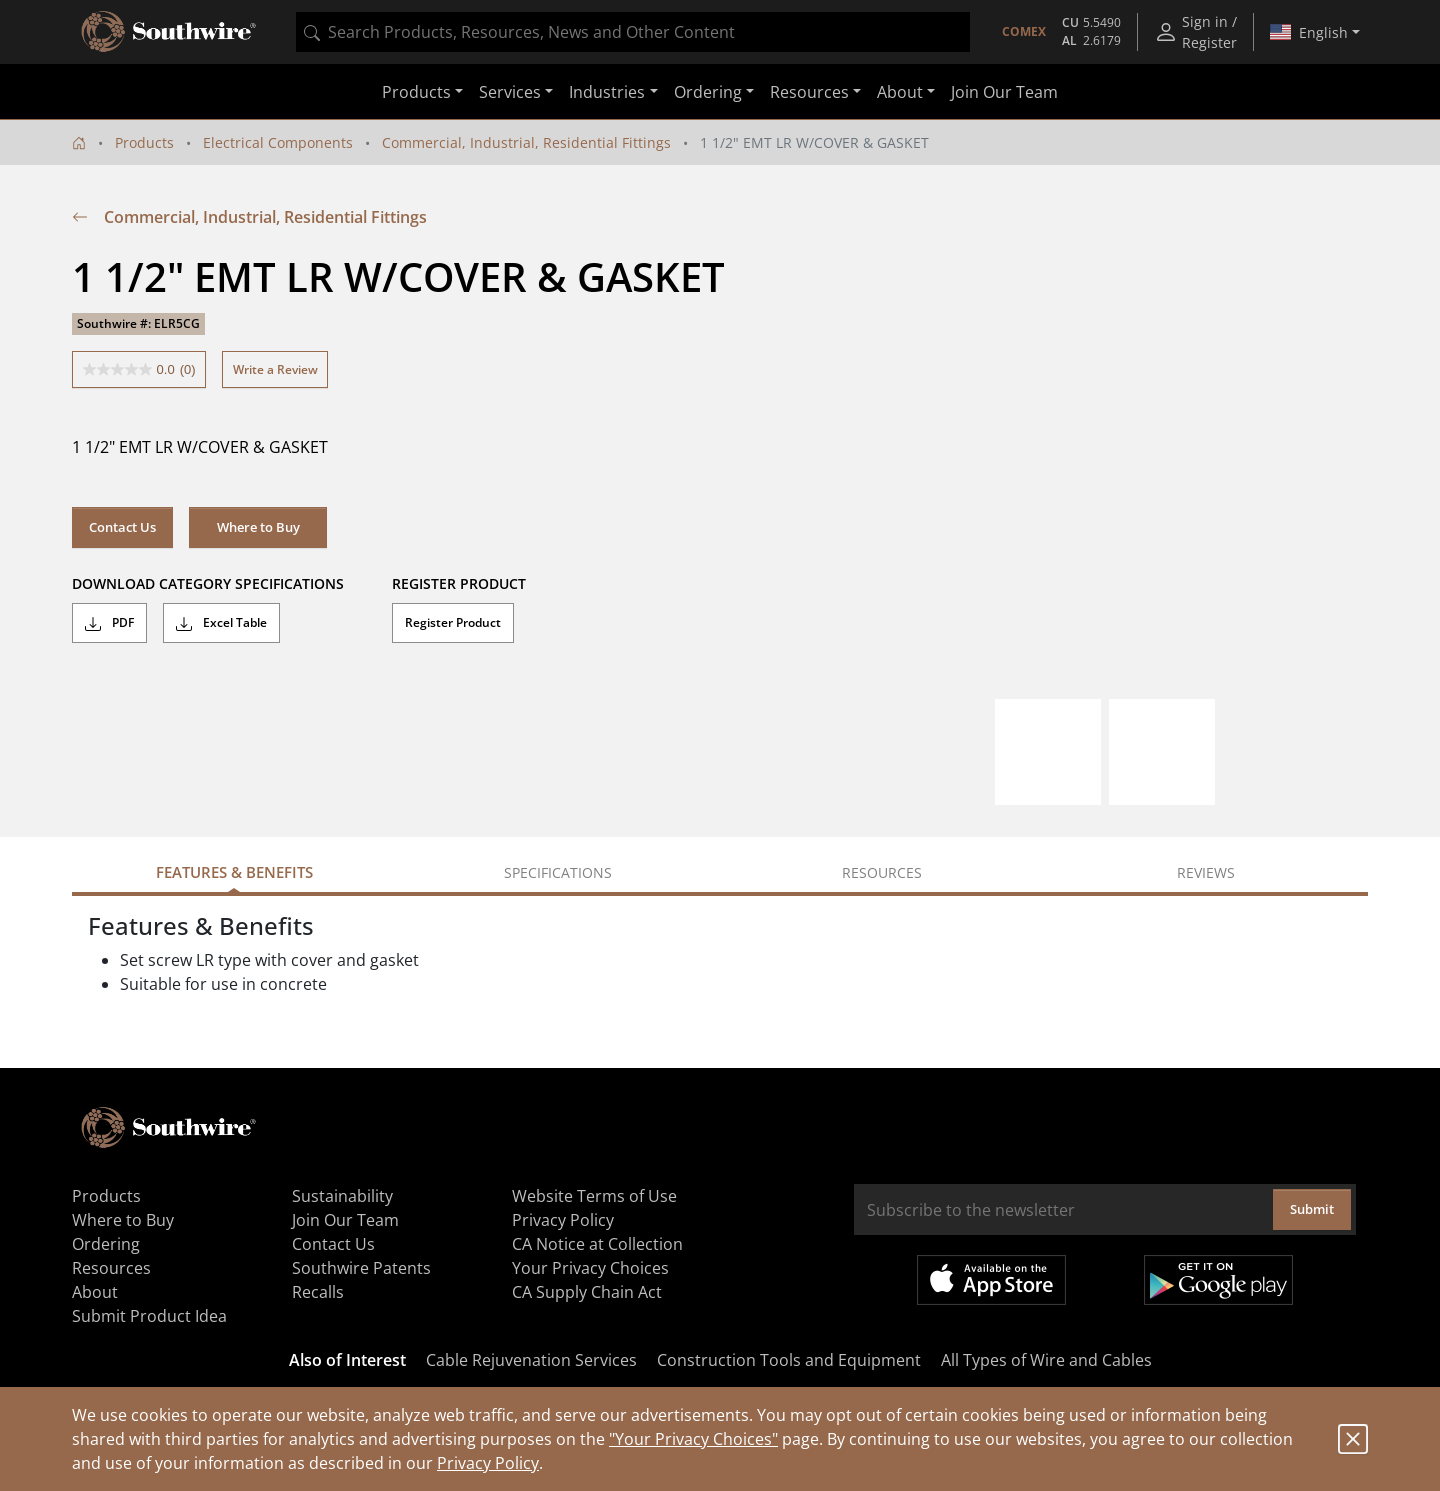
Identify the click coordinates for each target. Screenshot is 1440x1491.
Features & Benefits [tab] (234, 872)
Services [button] (510, 92)
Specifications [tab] (558, 872)
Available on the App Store (991, 1280)
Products (144, 142)
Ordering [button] (708, 92)
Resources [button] (809, 92)
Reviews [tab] (1206, 872)
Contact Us (122, 527)
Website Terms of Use (594, 1196)
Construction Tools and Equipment (789, 1360)
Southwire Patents (361, 1268)
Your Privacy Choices (590, 1268)
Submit (1312, 1209)
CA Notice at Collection (597, 1244)
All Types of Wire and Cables (1046, 1360)
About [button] (900, 92)
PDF (109, 623)
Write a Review (275, 369)
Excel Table (221, 623)
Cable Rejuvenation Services (531, 1360)
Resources (111, 1268)
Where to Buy (258, 527)
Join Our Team (1004, 92)
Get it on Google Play (1218, 1280)
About (95, 1292)
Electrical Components (278, 142)
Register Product (453, 622)
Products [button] (416, 92)
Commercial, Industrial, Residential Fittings (526, 142)
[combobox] (633, 32)
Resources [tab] (882, 872)
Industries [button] (607, 92)
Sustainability (342, 1196)
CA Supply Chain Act (587, 1292)
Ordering (106, 1244)
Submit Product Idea (149, 1316)
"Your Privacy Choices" (693, 1439)
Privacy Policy (488, 1463)
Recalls (318, 1292)
